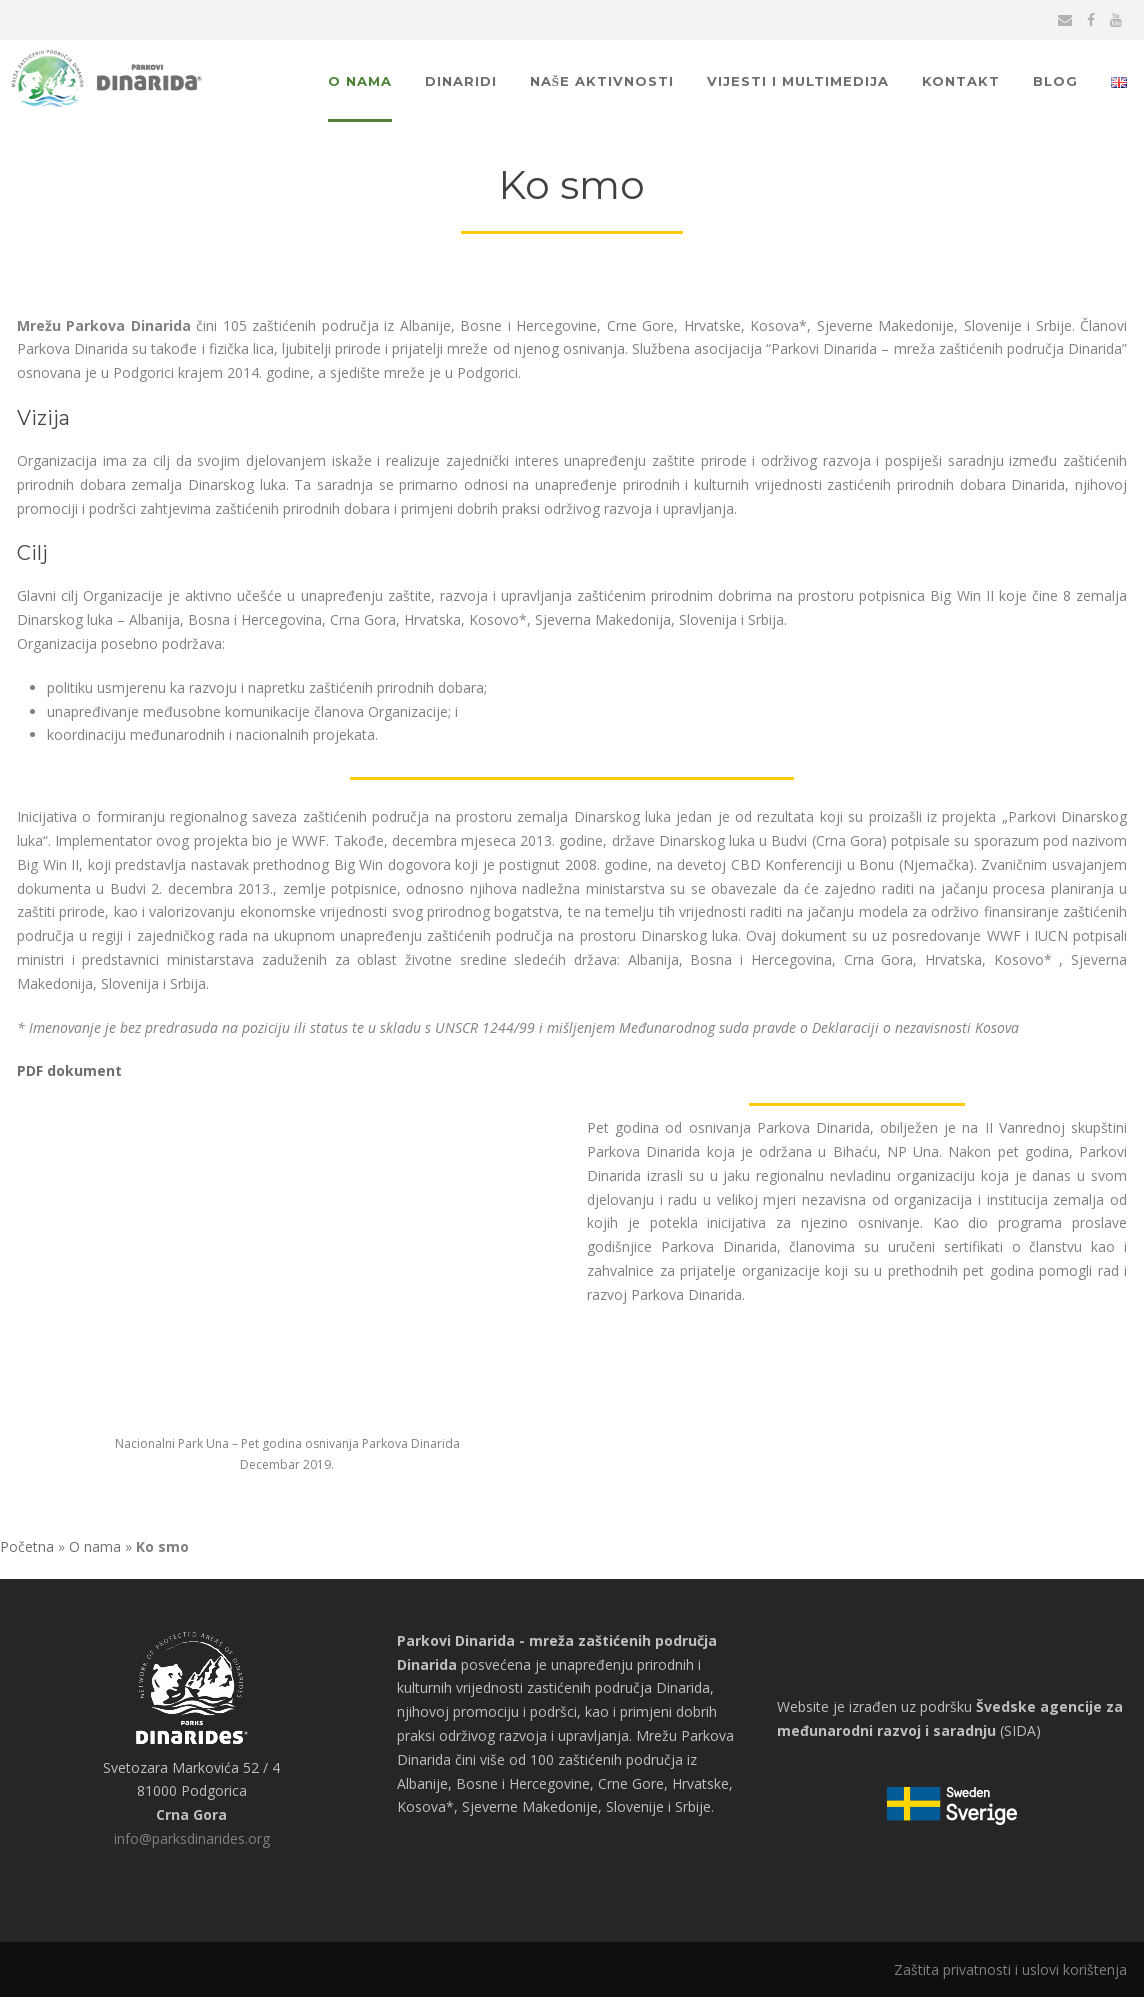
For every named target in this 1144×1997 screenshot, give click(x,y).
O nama (360, 81)
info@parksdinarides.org (192, 1838)
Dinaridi (461, 81)
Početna (27, 1546)
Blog (1055, 81)
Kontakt (961, 81)
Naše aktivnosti (602, 81)
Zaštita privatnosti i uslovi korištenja (1010, 1969)
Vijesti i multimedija (798, 81)
